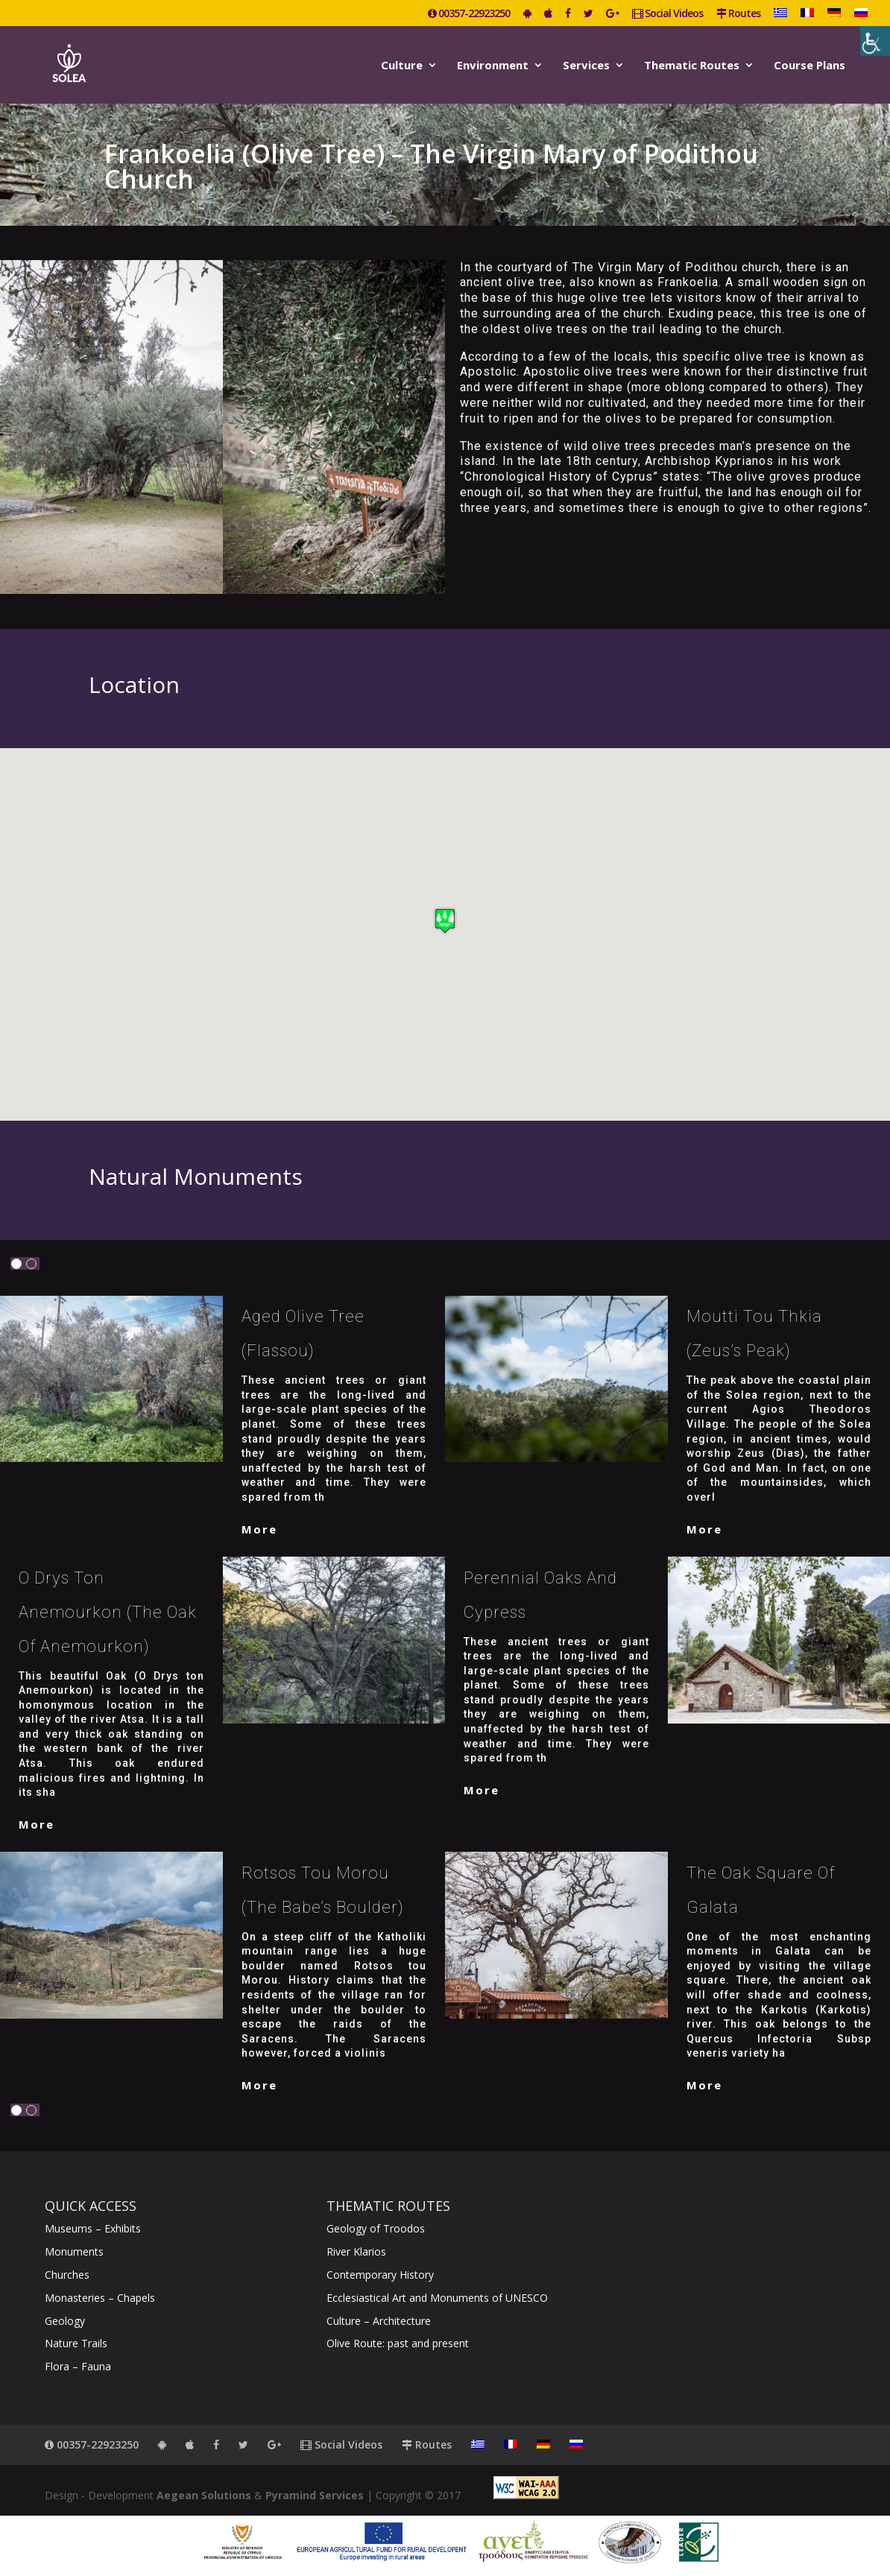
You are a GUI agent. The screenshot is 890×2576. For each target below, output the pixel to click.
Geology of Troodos (375, 2228)
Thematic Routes (691, 66)
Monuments (74, 2251)
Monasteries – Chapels (100, 2298)
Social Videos (667, 14)
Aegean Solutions (204, 2495)
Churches (67, 2275)
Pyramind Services (314, 2495)
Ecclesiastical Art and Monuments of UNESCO (437, 2298)
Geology (65, 2321)
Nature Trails (76, 2343)
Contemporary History (380, 2275)
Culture (402, 66)
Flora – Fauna (78, 2366)
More (259, 1529)
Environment (492, 66)
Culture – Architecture (378, 2321)
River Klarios (356, 2251)
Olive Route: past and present (397, 2343)
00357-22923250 (469, 14)
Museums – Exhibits (93, 2228)
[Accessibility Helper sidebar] (875, 41)
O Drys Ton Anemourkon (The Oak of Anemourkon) (108, 1612)
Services (586, 66)
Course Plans (809, 66)
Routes (738, 14)
